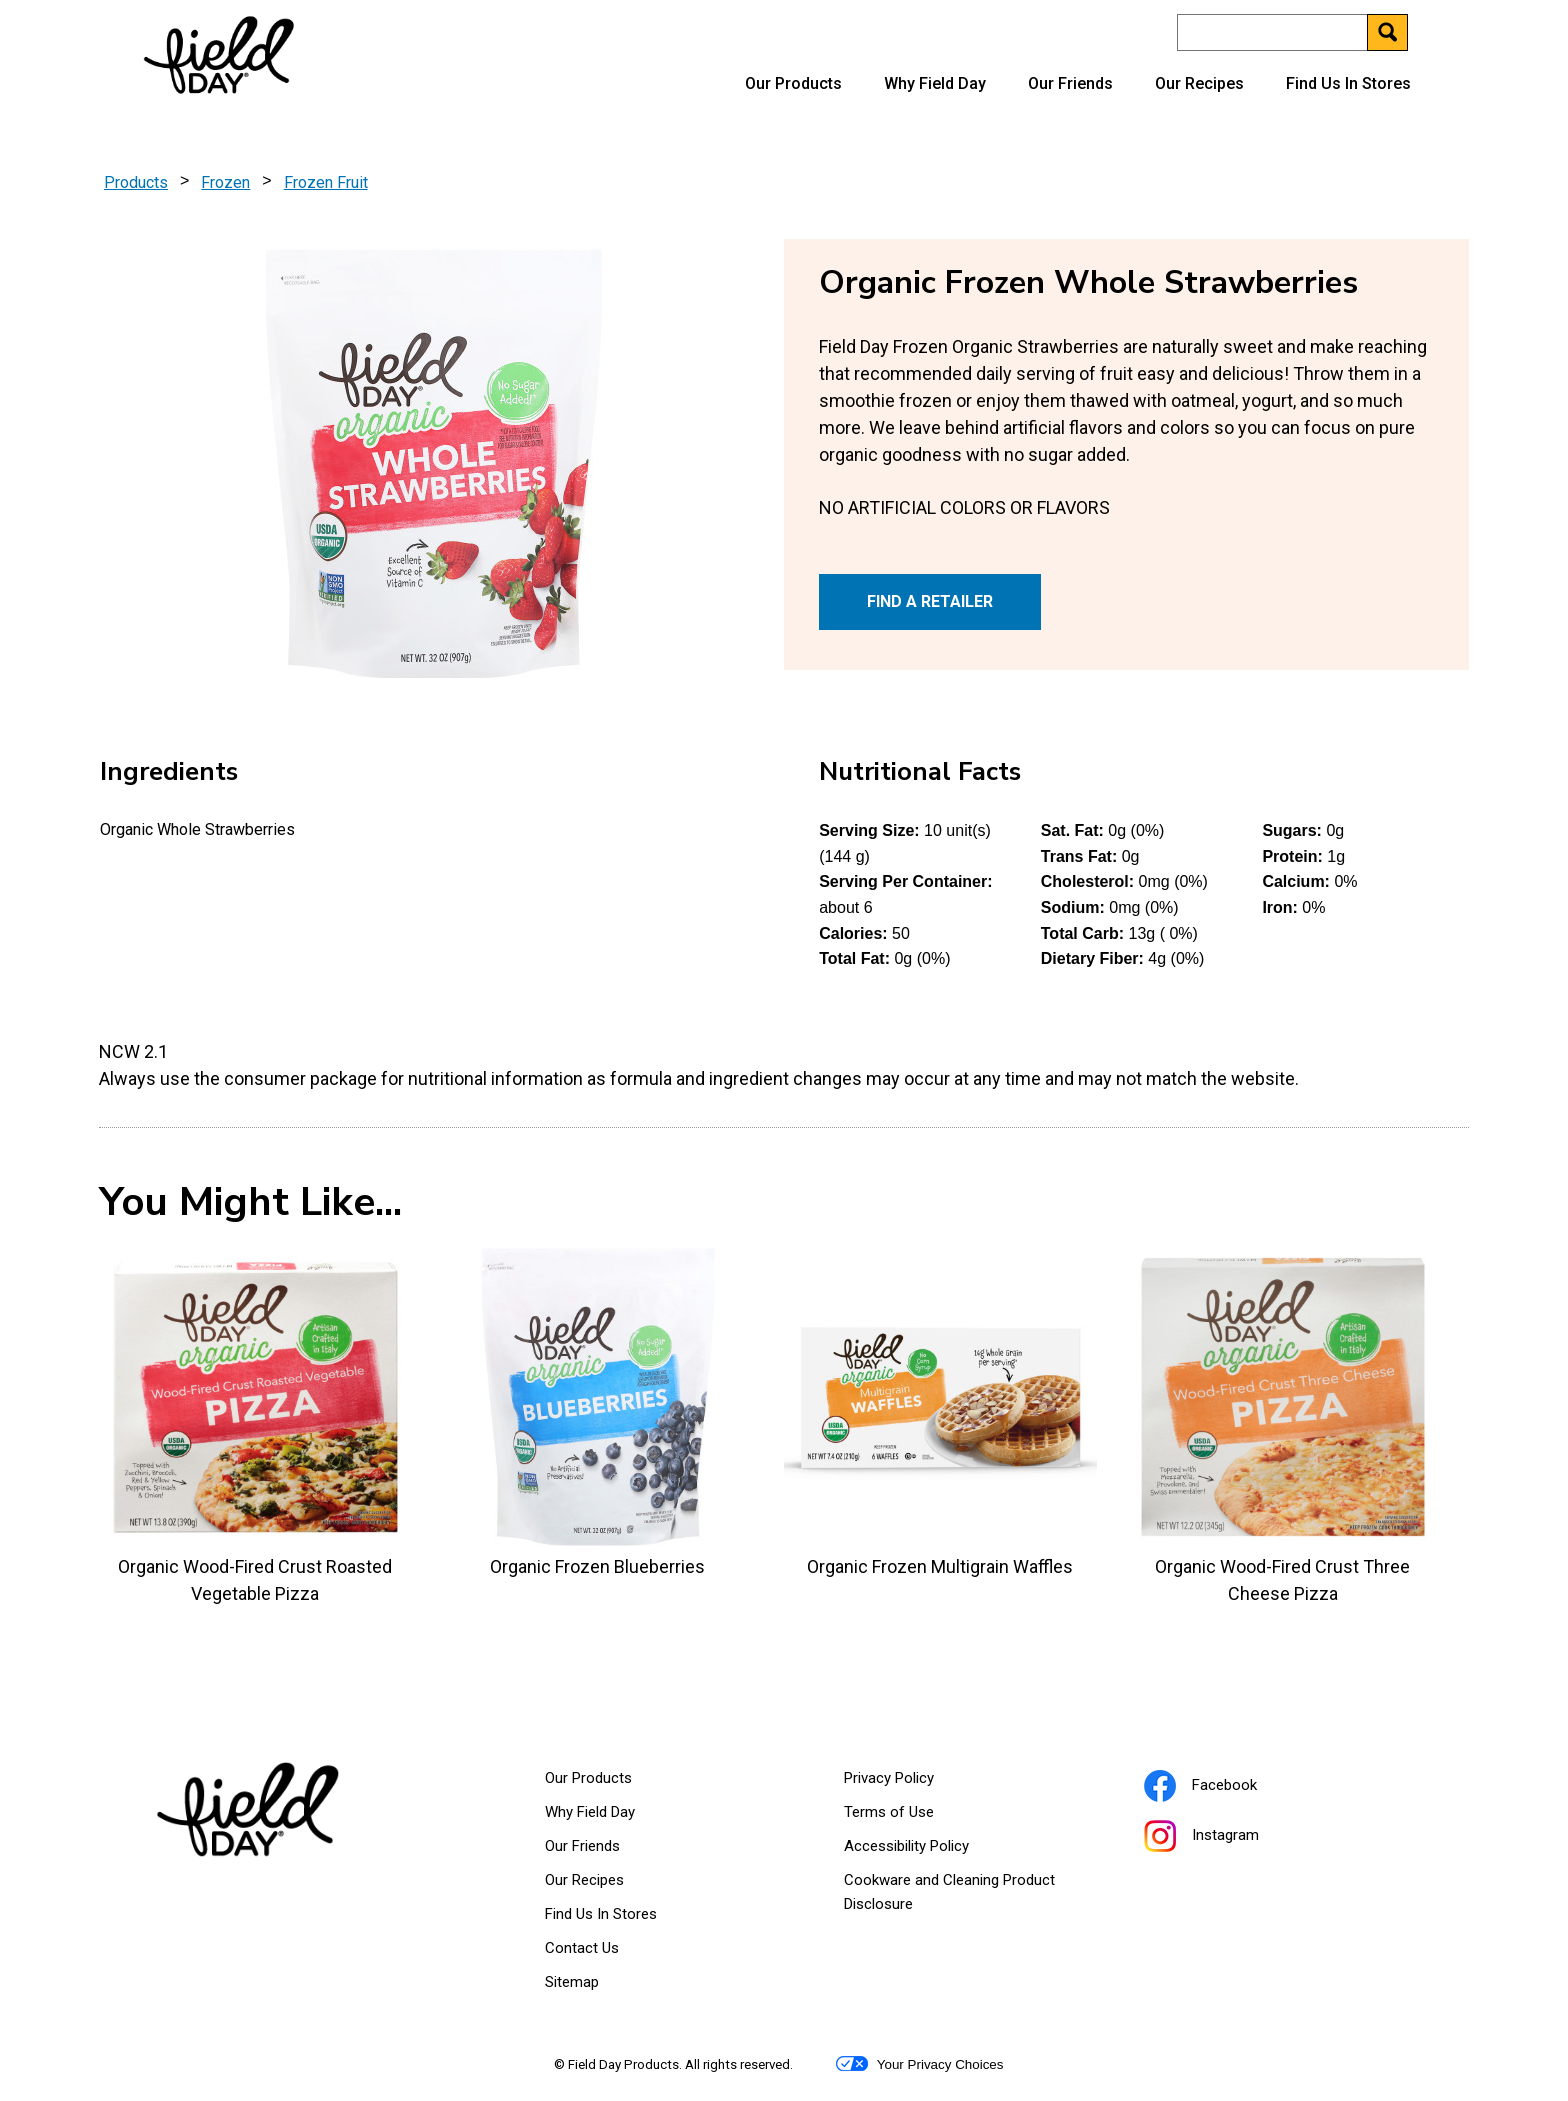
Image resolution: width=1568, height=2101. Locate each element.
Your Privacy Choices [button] (919, 2064)
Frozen (225, 182)
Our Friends (1070, 83)
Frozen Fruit (326, 182)
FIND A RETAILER (930, 601)
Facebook (1225, 1788)
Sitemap (572, 1982)
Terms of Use (914, 1816)
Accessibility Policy (931, 1850)
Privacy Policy (914, 1782)
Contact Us (582, 1948)
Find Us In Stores (1348, 83)
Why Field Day (935, 83)
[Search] (1292, 32)
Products (136, 182)
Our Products (793, 83)
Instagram (1226, 1838)
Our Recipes (1199, 83)
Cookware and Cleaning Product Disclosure (949, 1896)
